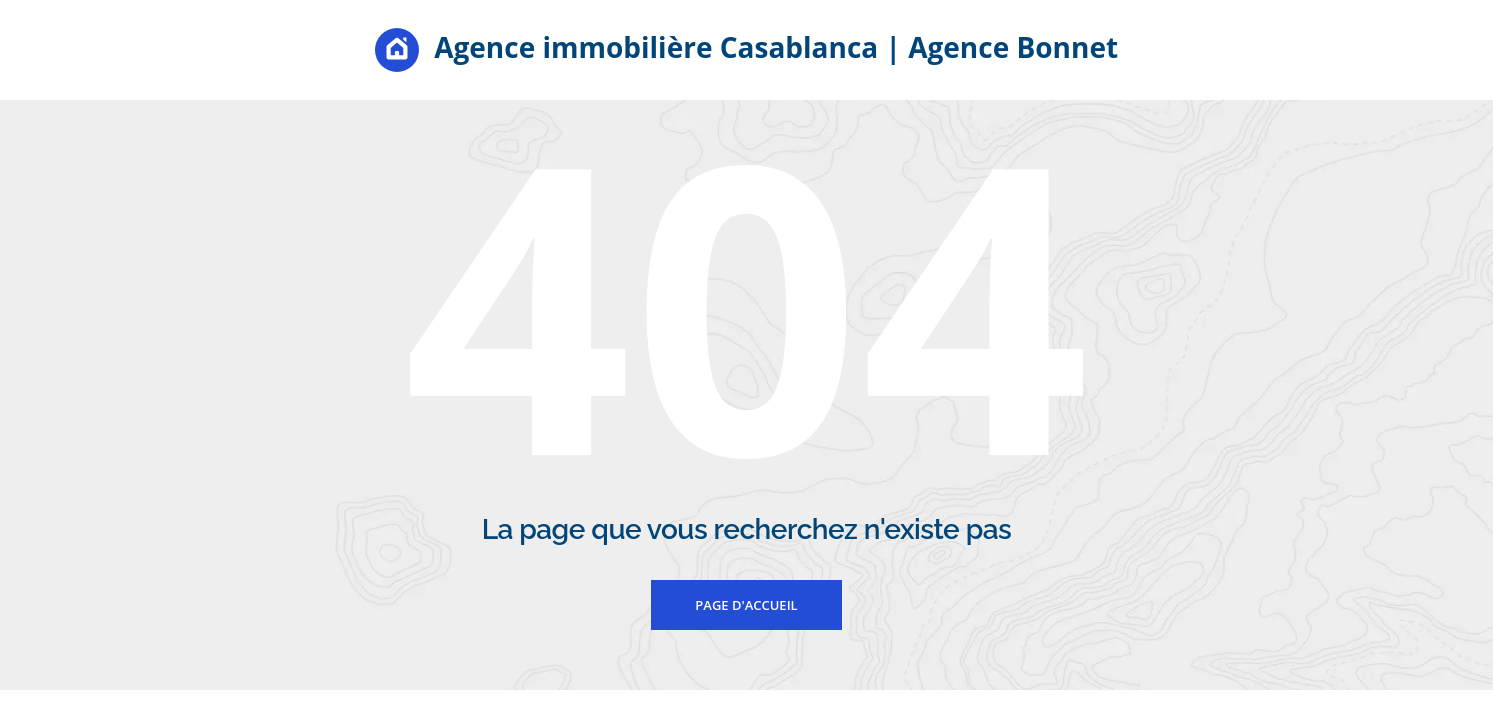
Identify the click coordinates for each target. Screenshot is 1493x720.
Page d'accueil (746, 605)
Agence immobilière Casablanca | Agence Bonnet (746, 50)
